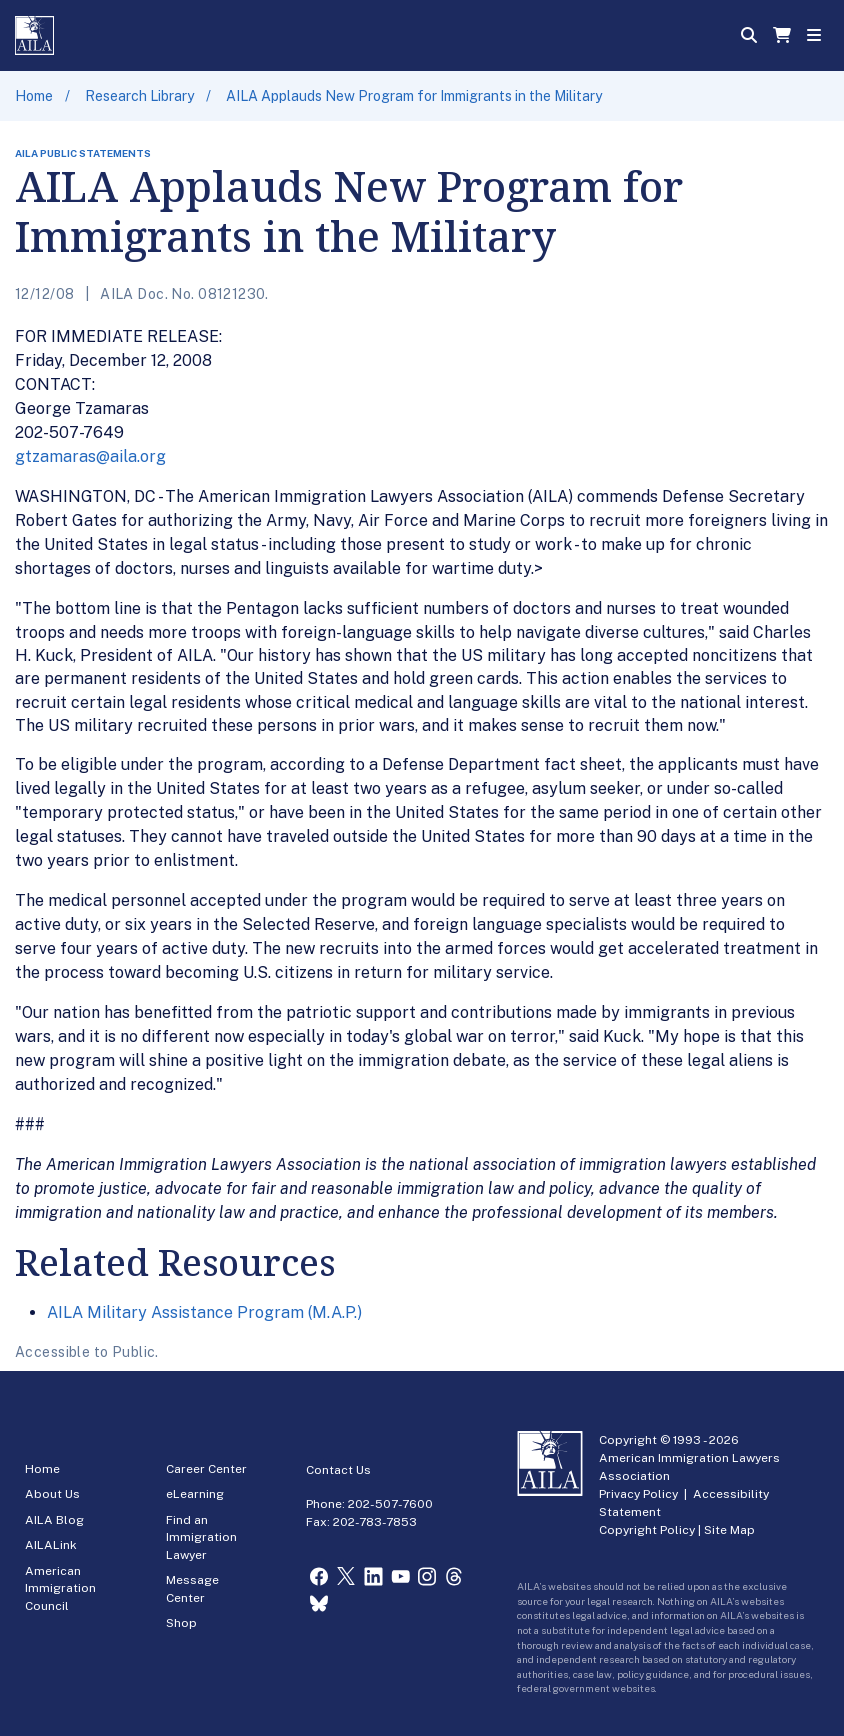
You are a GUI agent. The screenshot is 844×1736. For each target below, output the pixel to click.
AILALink (51, 1545)
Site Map (729, 1530)
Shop (181, 1623)
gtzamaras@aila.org (90, 456)
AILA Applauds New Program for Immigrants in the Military (414, 96)
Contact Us (338, 1470)
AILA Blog (54, 1520)
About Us (52, 1494)
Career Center (206, 1469)
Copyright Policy (647, 1530)
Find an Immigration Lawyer (201, 1537)
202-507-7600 (390, 1504)
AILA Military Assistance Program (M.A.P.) (204, 1312)
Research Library (139, 96)
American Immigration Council (60, 1588)
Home (34, 96)
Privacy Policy (638, 1494)
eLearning (195, 1494)
